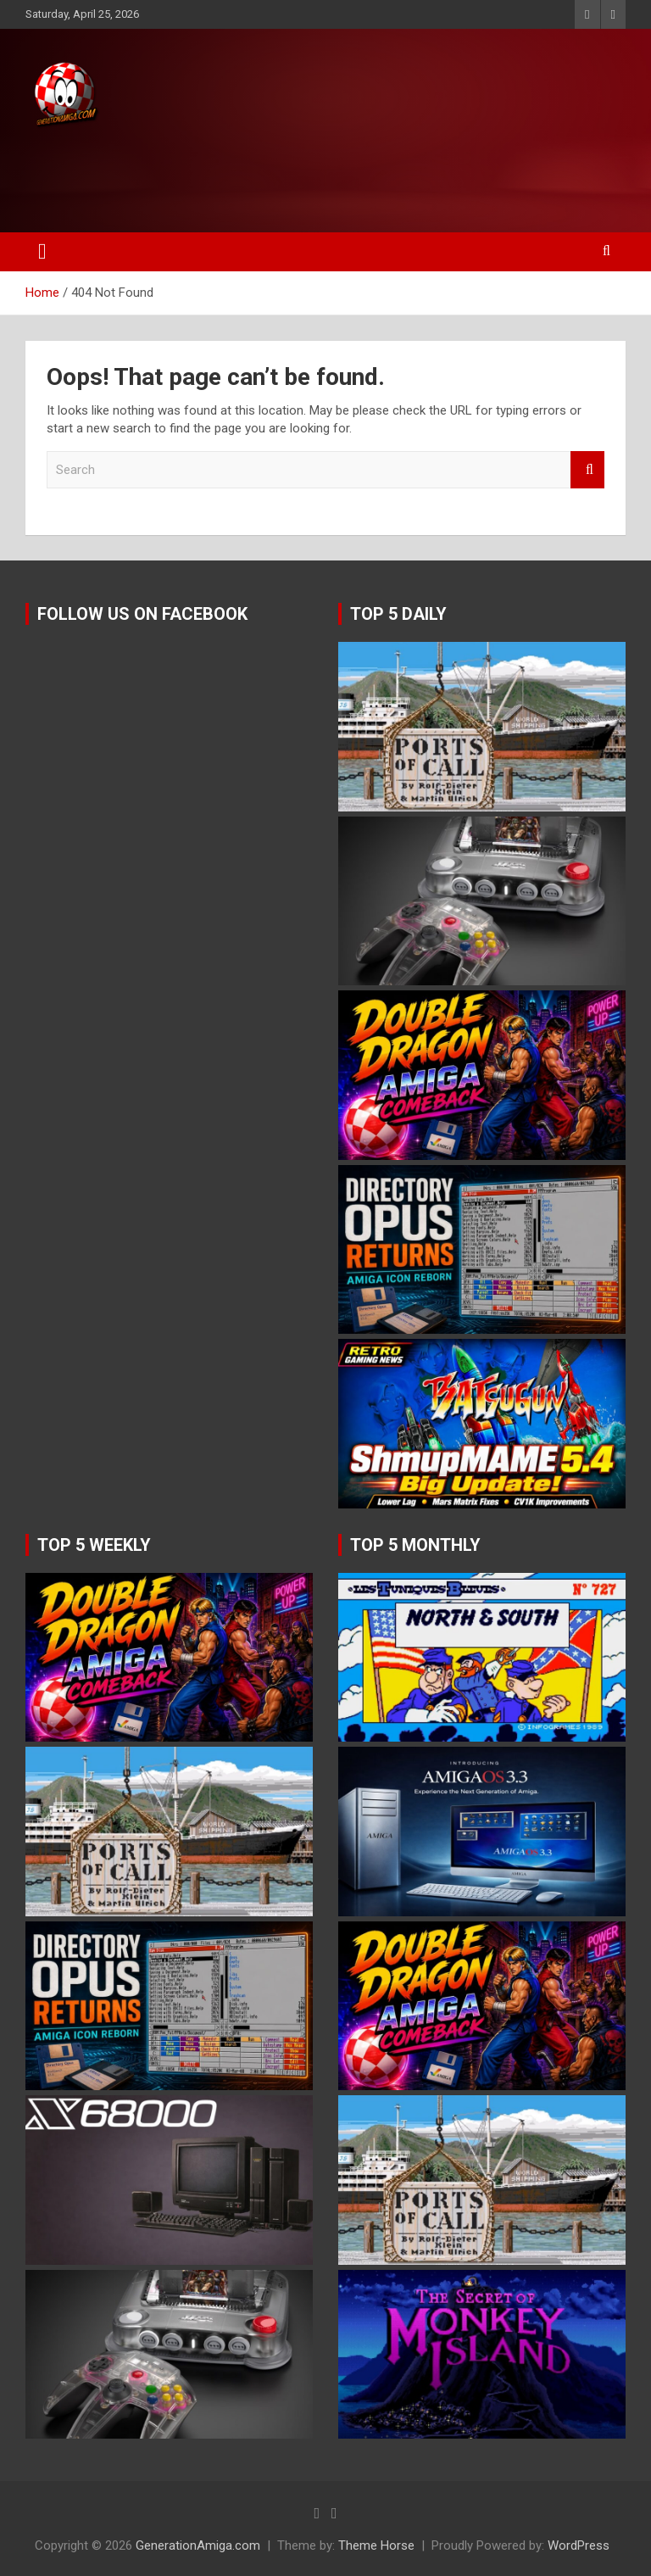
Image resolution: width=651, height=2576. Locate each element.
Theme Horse (376, 2545)
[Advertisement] (321, 175)
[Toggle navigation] (42, 251)
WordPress (578, 2545)
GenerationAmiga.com (198, 2545)
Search (587, 470)
